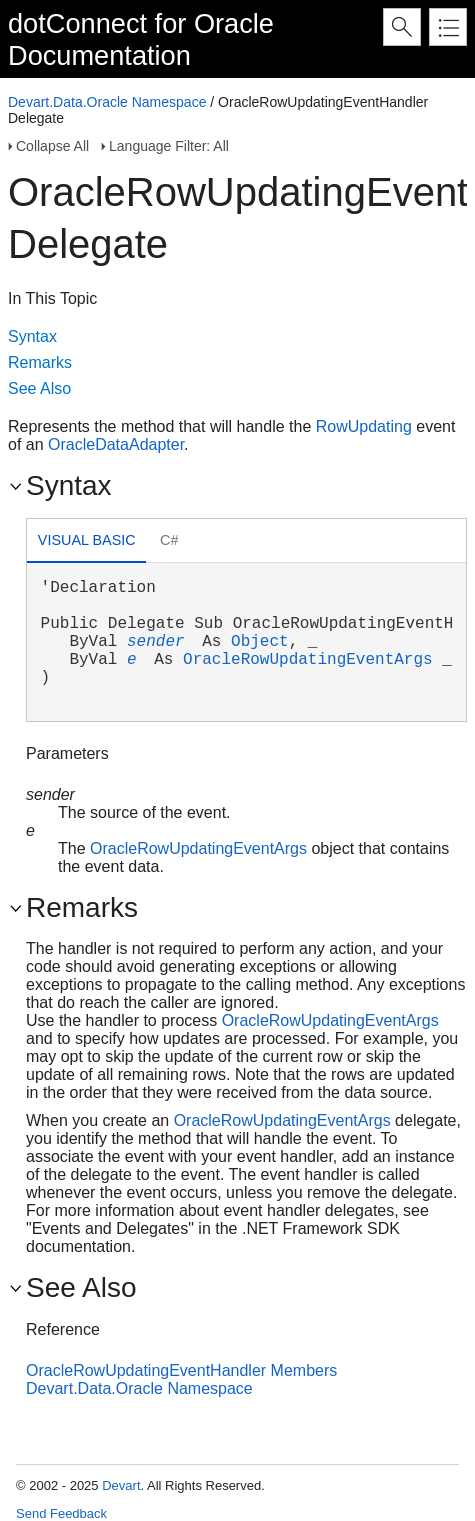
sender (156, 642)
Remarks (40, 362)
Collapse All (52, 146)
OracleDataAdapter (116, 444)
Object (260, 642)
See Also (39, 388)
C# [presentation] (169, 540)
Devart (121, 1485)
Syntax (32, 336)
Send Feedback (61, 1513)
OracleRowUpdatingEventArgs (308, 660)
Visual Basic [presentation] (87, 540)
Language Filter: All (169, 146)
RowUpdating (364, 426)
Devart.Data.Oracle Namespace (107, 102)
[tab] (86, 542)
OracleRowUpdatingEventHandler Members (181, 1370)
